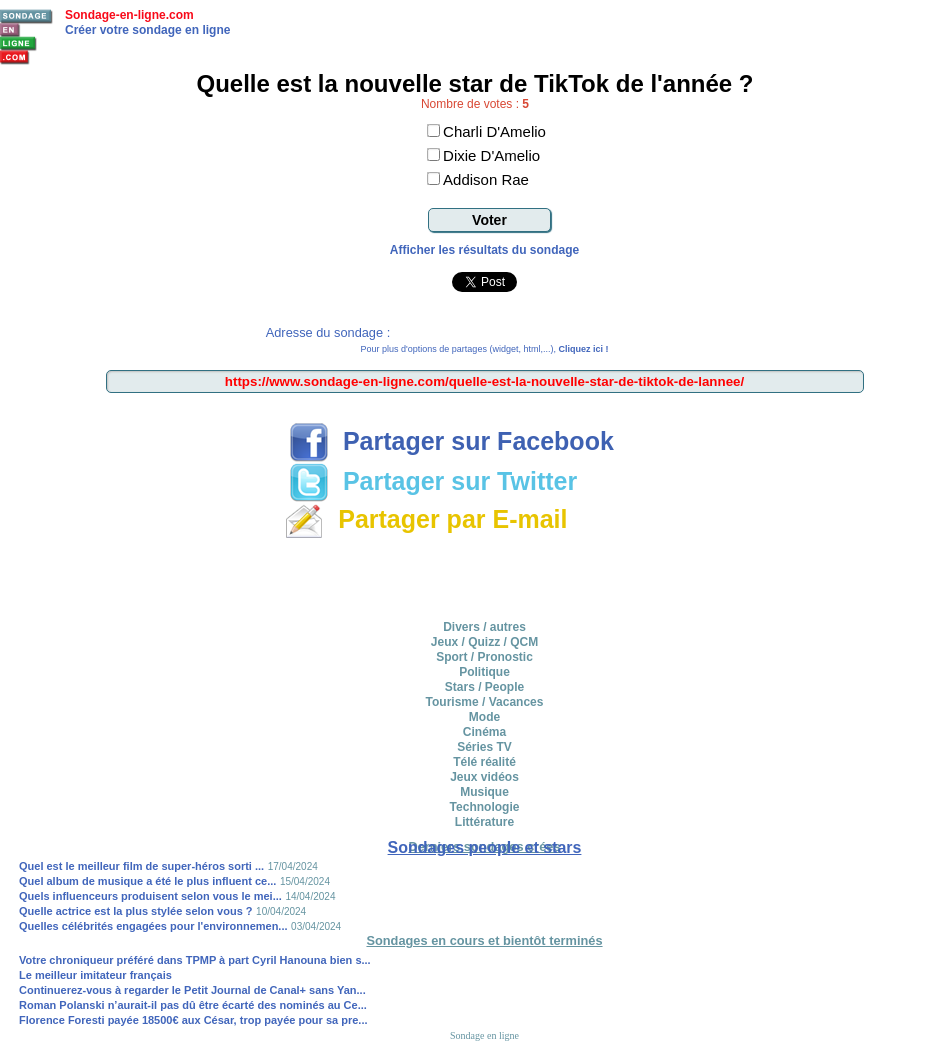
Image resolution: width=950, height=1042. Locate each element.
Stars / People (484, 687)
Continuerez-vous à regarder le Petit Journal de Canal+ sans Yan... (192, 990)
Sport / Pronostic (484, 657)
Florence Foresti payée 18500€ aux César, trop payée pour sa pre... (193, 1020)
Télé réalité (484, 762)
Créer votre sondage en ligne (147, 30)
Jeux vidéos (484, 777)
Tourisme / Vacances (485, 702)
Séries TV (484, 747)
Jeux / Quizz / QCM (484, 642)
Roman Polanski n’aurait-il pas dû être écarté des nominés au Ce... (193, 1005)
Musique (484, 792)
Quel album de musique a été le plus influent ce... (147, 881)
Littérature (484, 822)
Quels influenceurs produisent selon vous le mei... (150, 896)
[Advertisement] (485, 576)
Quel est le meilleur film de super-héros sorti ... (141, 866)
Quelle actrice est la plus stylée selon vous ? (136, 911)
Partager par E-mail (425, 519)
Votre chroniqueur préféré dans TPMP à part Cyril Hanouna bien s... (195, 960)
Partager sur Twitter (433, 481)
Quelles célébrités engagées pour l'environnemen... (153, 926)
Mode (484, 717)
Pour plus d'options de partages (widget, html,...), (485, 349)
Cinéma (484, 732)
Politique (484, 672)
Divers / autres (484, 627)
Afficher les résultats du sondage (484, 250)
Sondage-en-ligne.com (129, 15)
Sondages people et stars (485, 847)
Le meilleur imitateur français (95, 975)
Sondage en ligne (484, 1035)
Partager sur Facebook (451, 441)
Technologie (485, 807)
